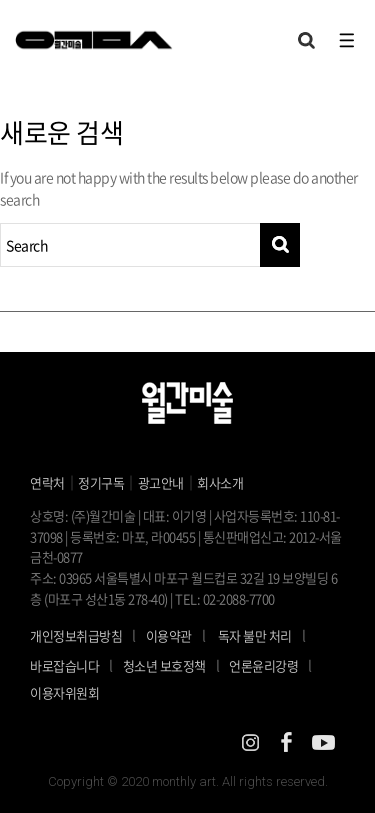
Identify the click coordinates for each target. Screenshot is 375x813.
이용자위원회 (64, 692)
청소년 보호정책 (176, 665)
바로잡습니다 (64, 665)
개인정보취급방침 (76, 635)
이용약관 (169, 635)
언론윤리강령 (275, 665)
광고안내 (161, 482)
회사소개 (220, 482)
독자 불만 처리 (255, 635)
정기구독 (101, 482)
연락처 (47, 482)
